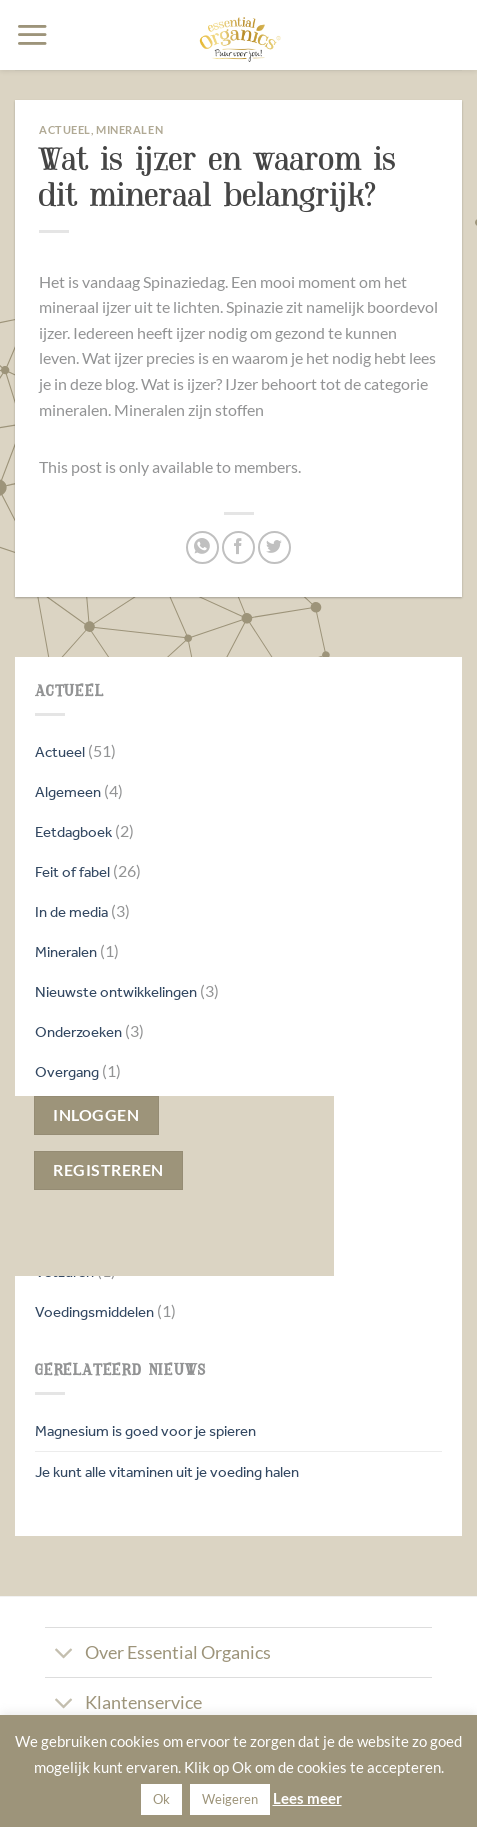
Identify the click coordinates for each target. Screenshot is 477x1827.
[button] (32, 34)
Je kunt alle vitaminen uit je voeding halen (167, 1471)
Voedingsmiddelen (94, 1311)
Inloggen (96, 1115)
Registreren (108, 1170)
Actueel (60, 751)
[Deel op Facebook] (238, 547)
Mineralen (66, 951)
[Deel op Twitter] (274, 547)
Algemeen (68, 791)
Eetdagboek (73, 831)
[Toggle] (64, 1654)
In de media (71, 911)
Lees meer (307, 1798)
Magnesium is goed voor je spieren (145, 1430)
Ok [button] (161, 1799)
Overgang (67, 1071)
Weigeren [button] (230, 1799)
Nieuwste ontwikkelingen (116, 991)
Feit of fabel (72, 871)
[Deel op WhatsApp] (202, 547)
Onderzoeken (78, 1031)
